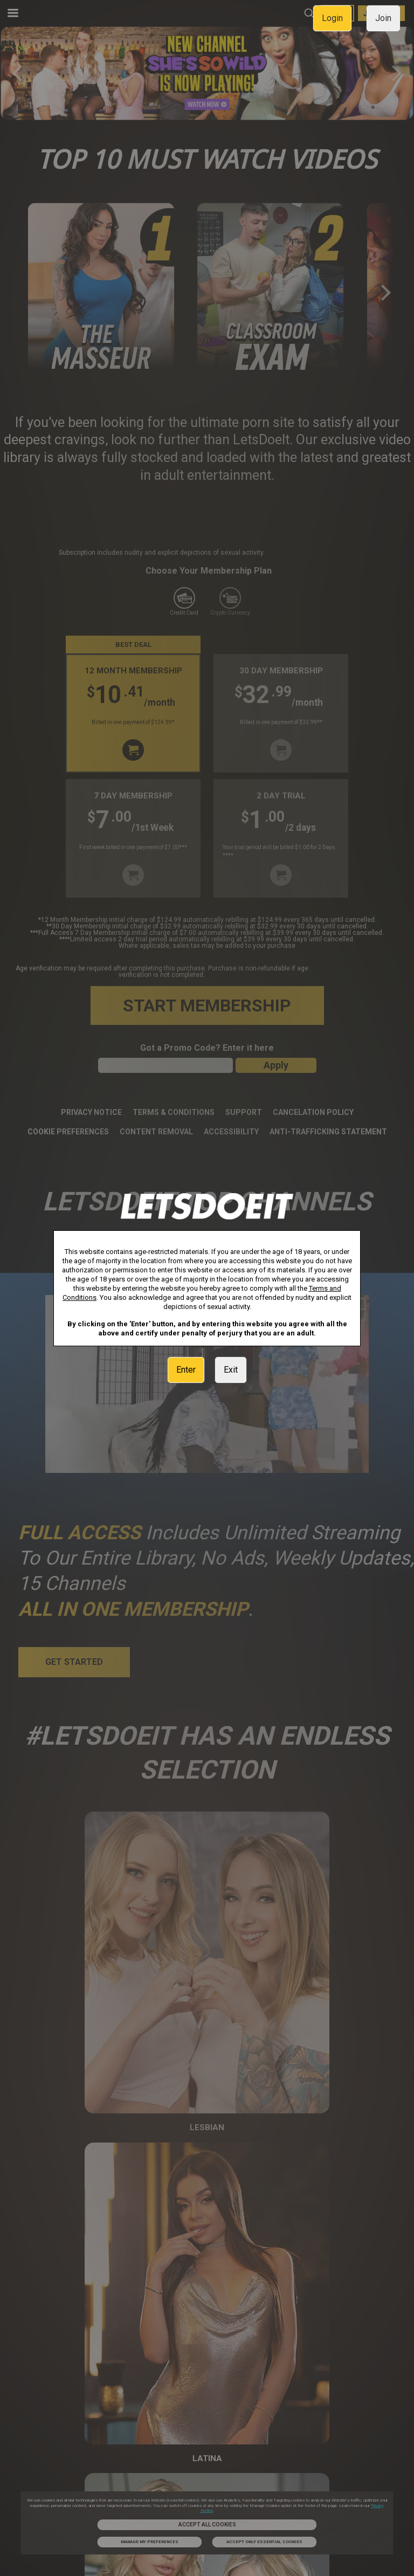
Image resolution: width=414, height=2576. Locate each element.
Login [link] (332, 18)
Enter (186, 1370)
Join (383, 18)
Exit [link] (231, 1370)
